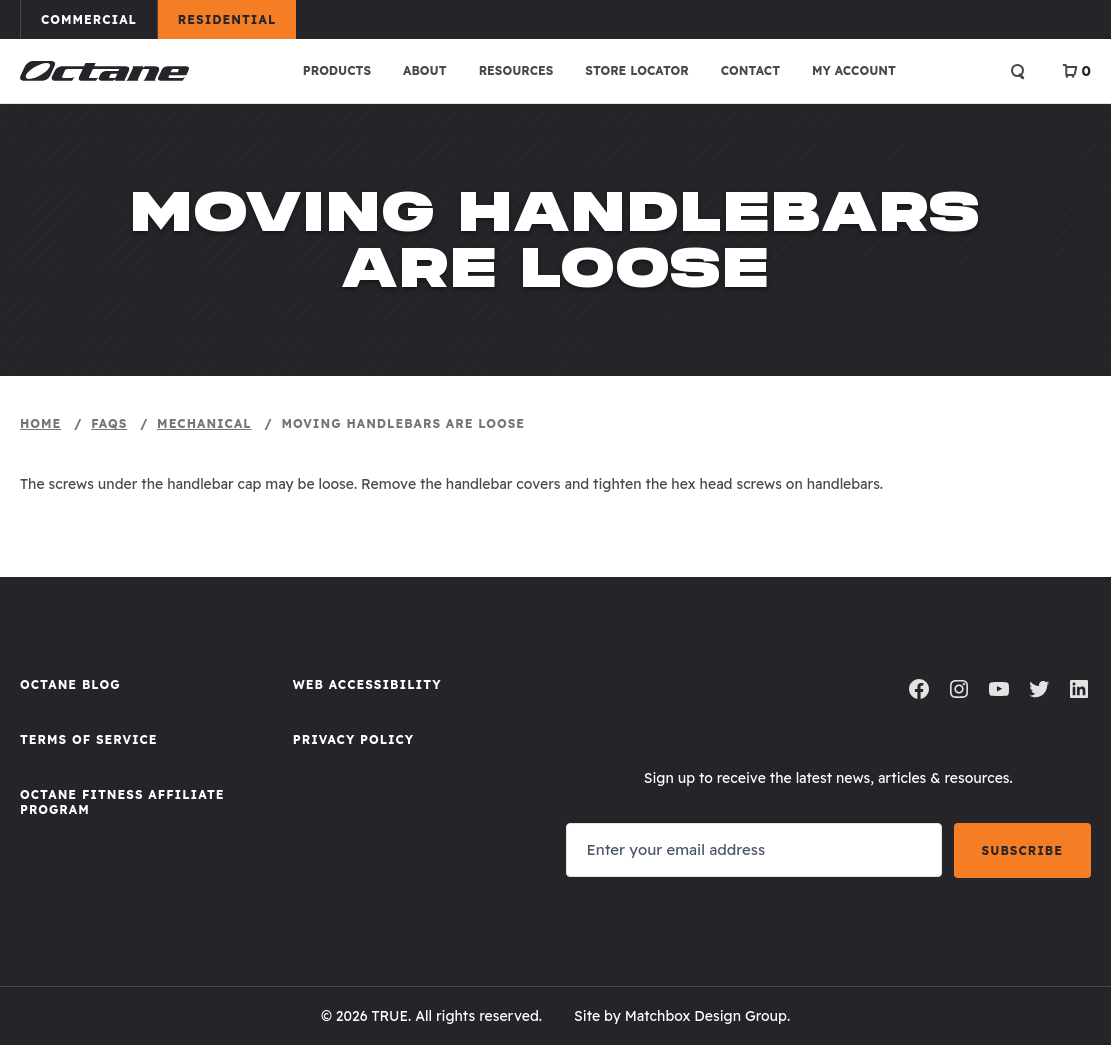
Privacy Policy (353, 739)
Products (337, 70)
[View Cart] (1076, 71)
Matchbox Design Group (706, 1016)
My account (854, 70)
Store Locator (636, 70)
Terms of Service (89, 739)
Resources (516, 70)
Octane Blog (70, 684)
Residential (236, 19)
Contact (750, 70)
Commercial (98, 19)
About (425, 70)
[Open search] (1018, 71)
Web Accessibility (367, 684)
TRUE (389, 1016)
